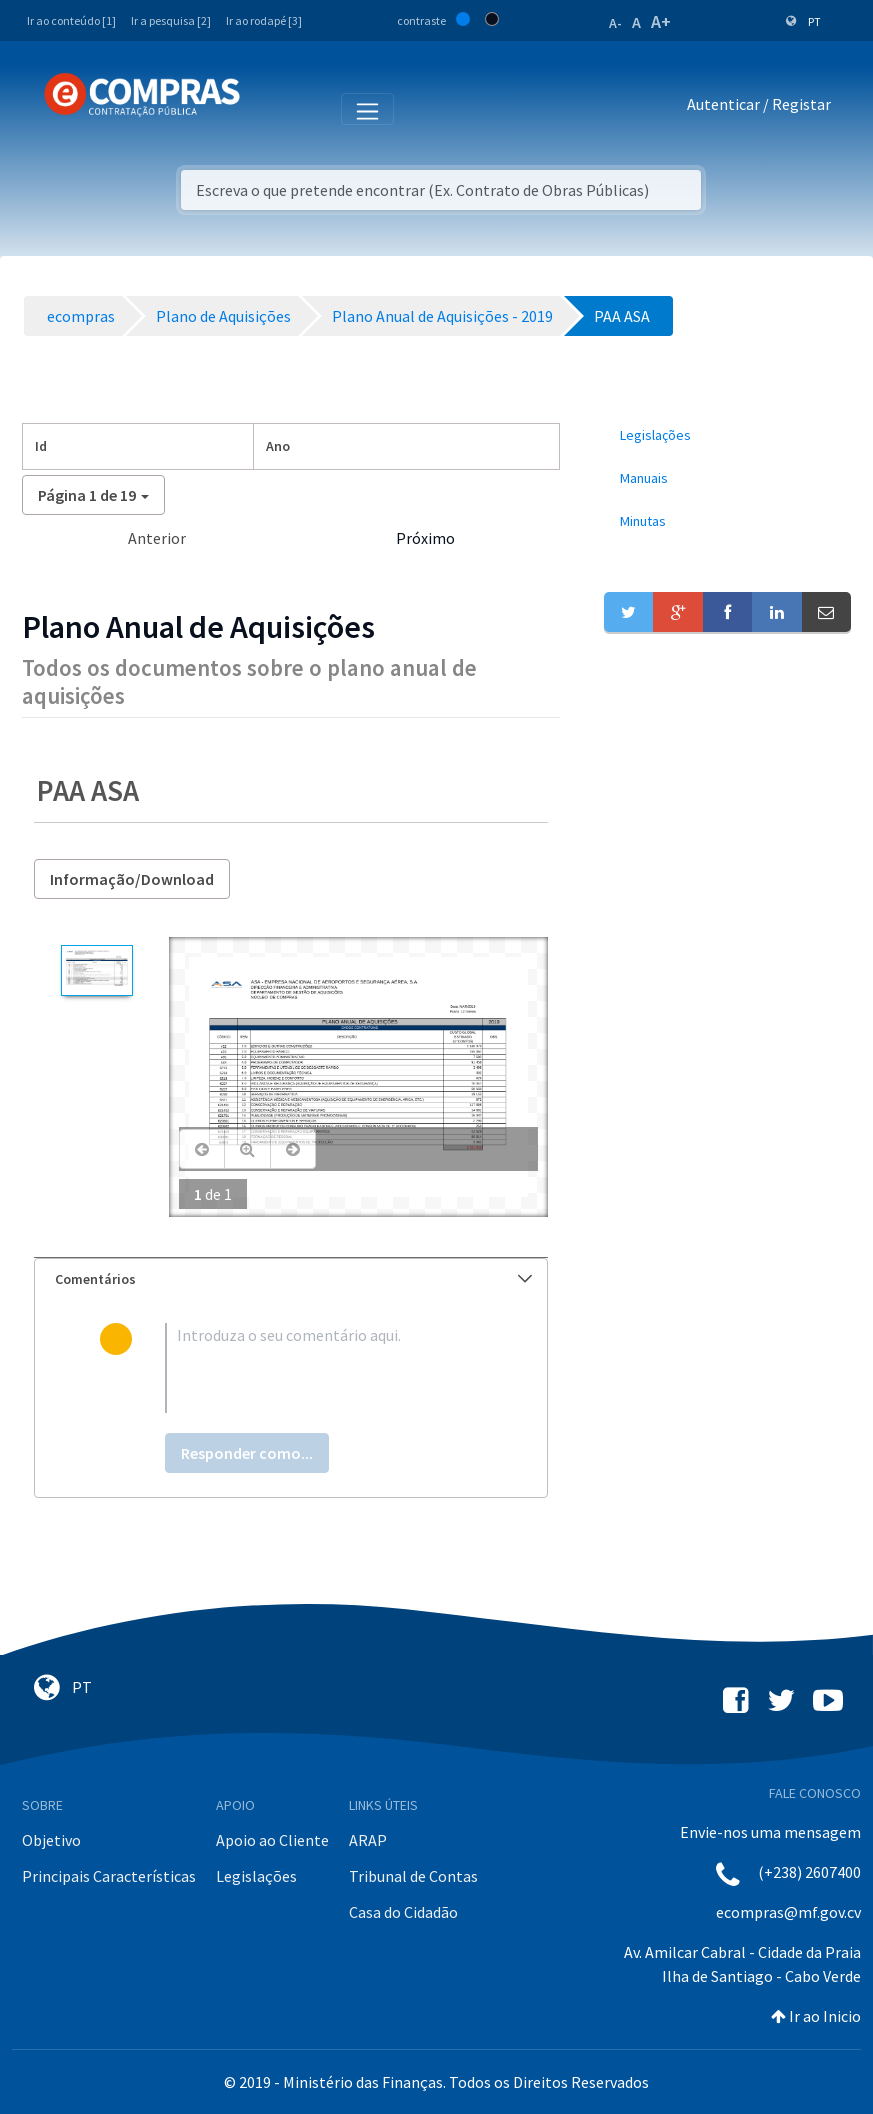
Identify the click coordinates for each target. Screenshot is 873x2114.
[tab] (291, 1279)
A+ (661, 21)
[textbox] (324, 1368)
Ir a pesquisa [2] (171, 20)
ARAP (368, 1840)
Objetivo (51, 1840)
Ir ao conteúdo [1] (71, 20)
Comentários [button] (293, 1279)
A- (615, 23)
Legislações (256, 1876)
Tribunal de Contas (413, 1876)
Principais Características (109, 1876)
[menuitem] (727, 435)
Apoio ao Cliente (272, 1840)
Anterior (157, 538)
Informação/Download (132, 879)
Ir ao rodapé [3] (264, 20)
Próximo (425, 538)
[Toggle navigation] (268, 108)
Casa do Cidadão (403, 1912)
